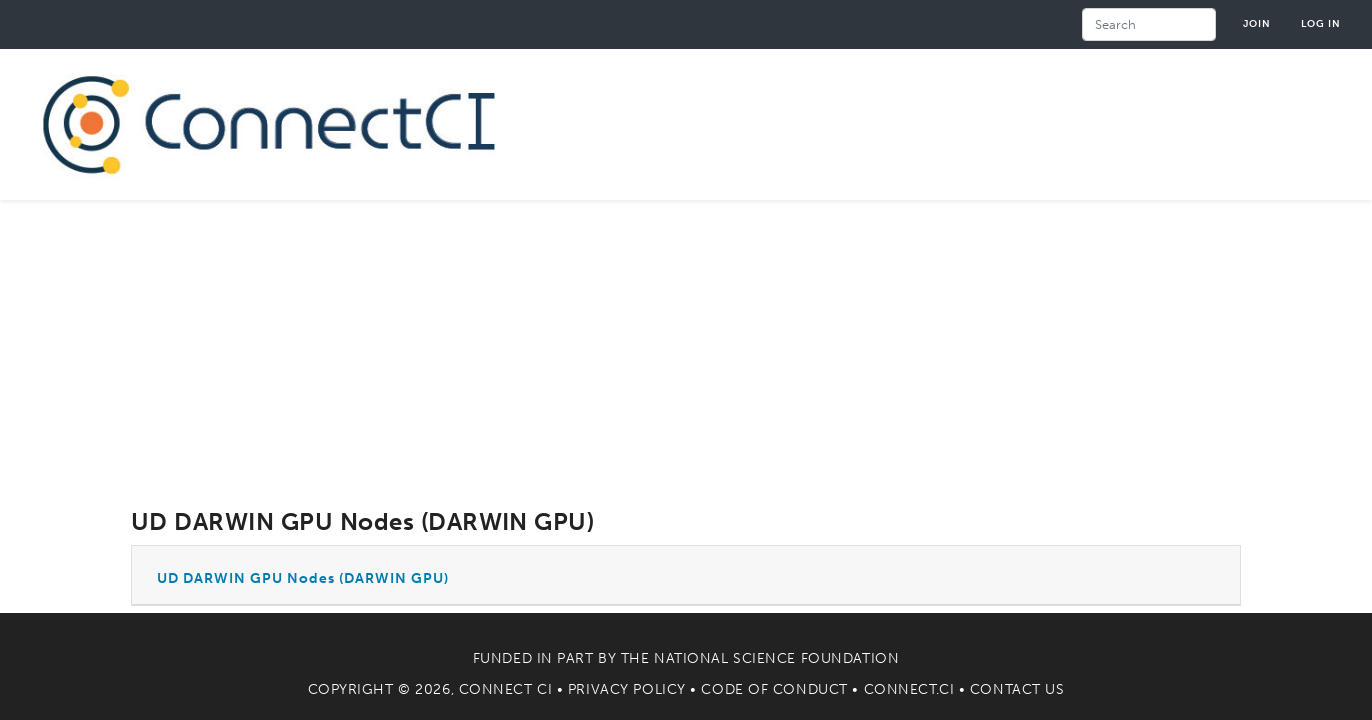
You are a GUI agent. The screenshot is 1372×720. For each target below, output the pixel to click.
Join (1257, 23)
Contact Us (1017, 689)
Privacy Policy (627, 689)
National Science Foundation (776, 658)
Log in (1321, 23)
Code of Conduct (774, 689)
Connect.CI (909, 689)
